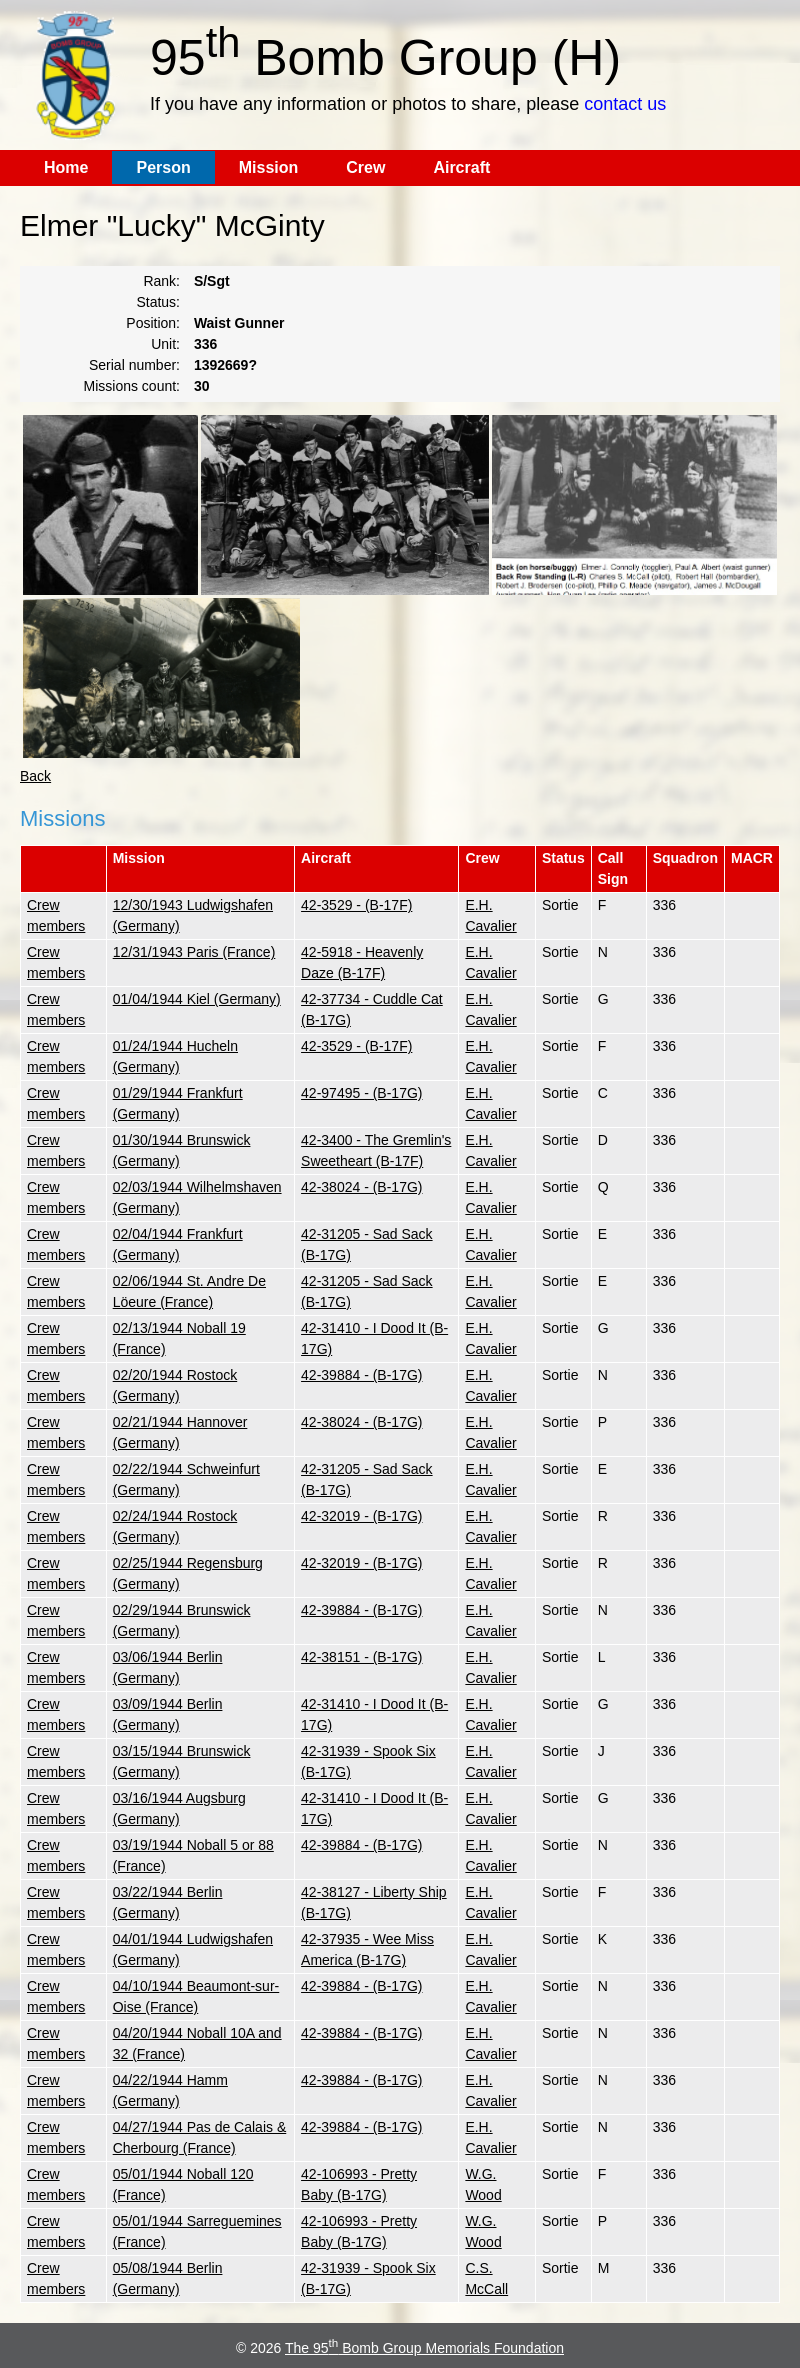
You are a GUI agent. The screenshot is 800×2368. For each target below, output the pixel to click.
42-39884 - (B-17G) (361, 1375)
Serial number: (134, 365)
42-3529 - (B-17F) (356, 905)
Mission (269, 167)
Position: (153, 323)
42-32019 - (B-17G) (361, 1516)
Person (163, 167)
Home (66, 167)
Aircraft (461, 167)
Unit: (165, 344)
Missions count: (132, 386)
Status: (158, 302)
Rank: (161, 281)
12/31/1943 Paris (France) (194, 952)
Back (35, 776)
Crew (365, 167)
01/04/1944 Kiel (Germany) (197, 999)
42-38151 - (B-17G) (361, 1657)
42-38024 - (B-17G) (361, 1187)
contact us (625, 104)
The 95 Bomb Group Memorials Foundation (424, 2348)
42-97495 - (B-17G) (361, 1093)
